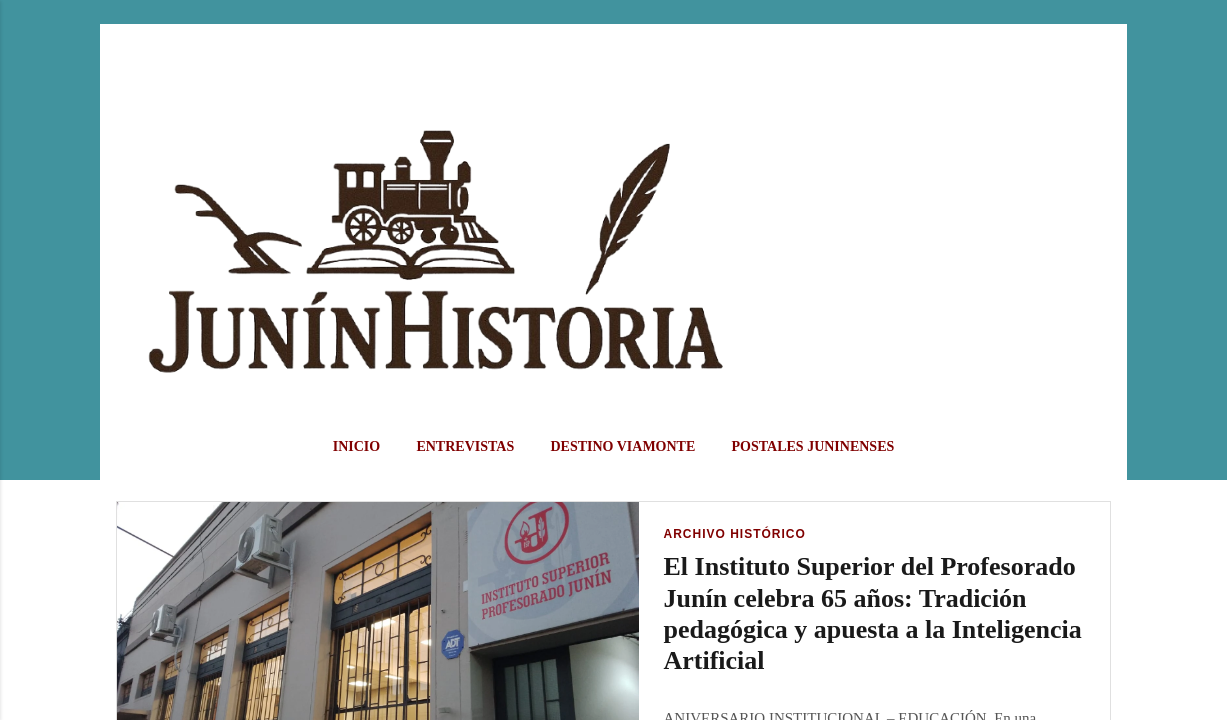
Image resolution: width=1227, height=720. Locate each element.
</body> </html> (613, 360)
